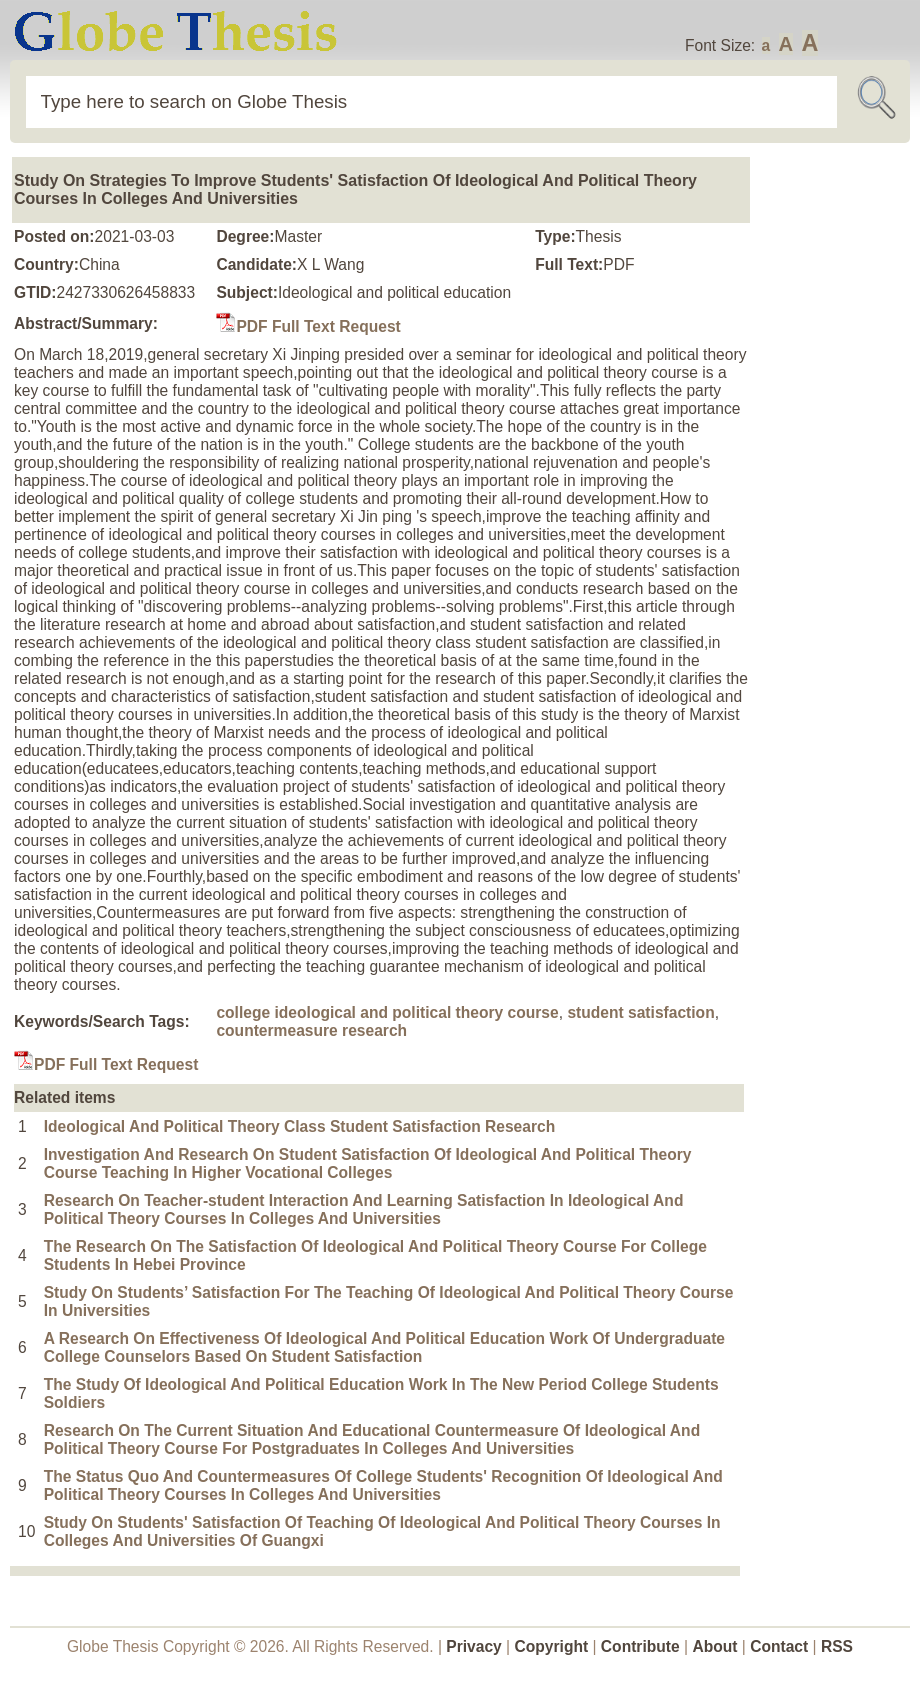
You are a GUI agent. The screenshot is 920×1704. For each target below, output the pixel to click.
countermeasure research (311, 1030)
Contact (781, 1646)
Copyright (552, 1646)
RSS (837, 1646)
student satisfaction (640, 1012)
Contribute (640, 1646)
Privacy (474, 1646)
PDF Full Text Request (308, 326)
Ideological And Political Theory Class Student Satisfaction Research (300, 1126)
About (714, 1646)
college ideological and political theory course (387, 1012)
